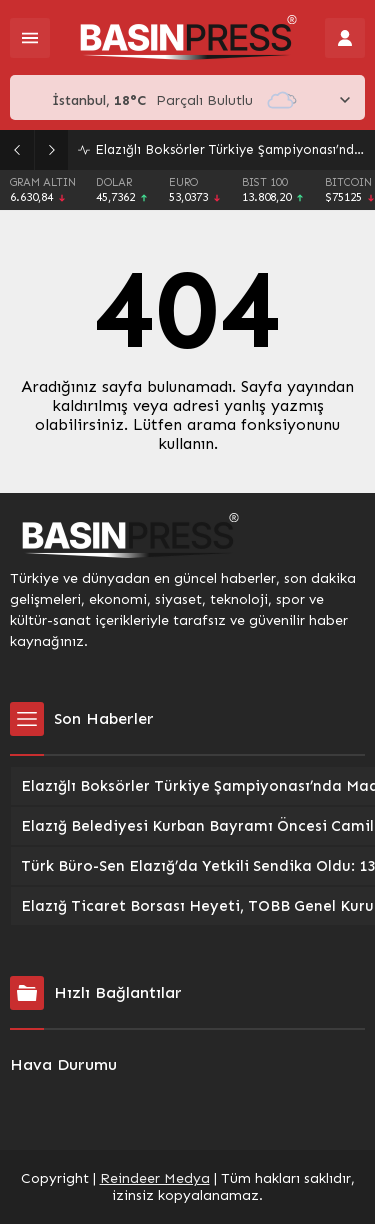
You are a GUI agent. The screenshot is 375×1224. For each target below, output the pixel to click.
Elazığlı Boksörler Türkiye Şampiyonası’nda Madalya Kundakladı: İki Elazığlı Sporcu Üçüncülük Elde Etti (230, 149)
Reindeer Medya (155, 1178)
